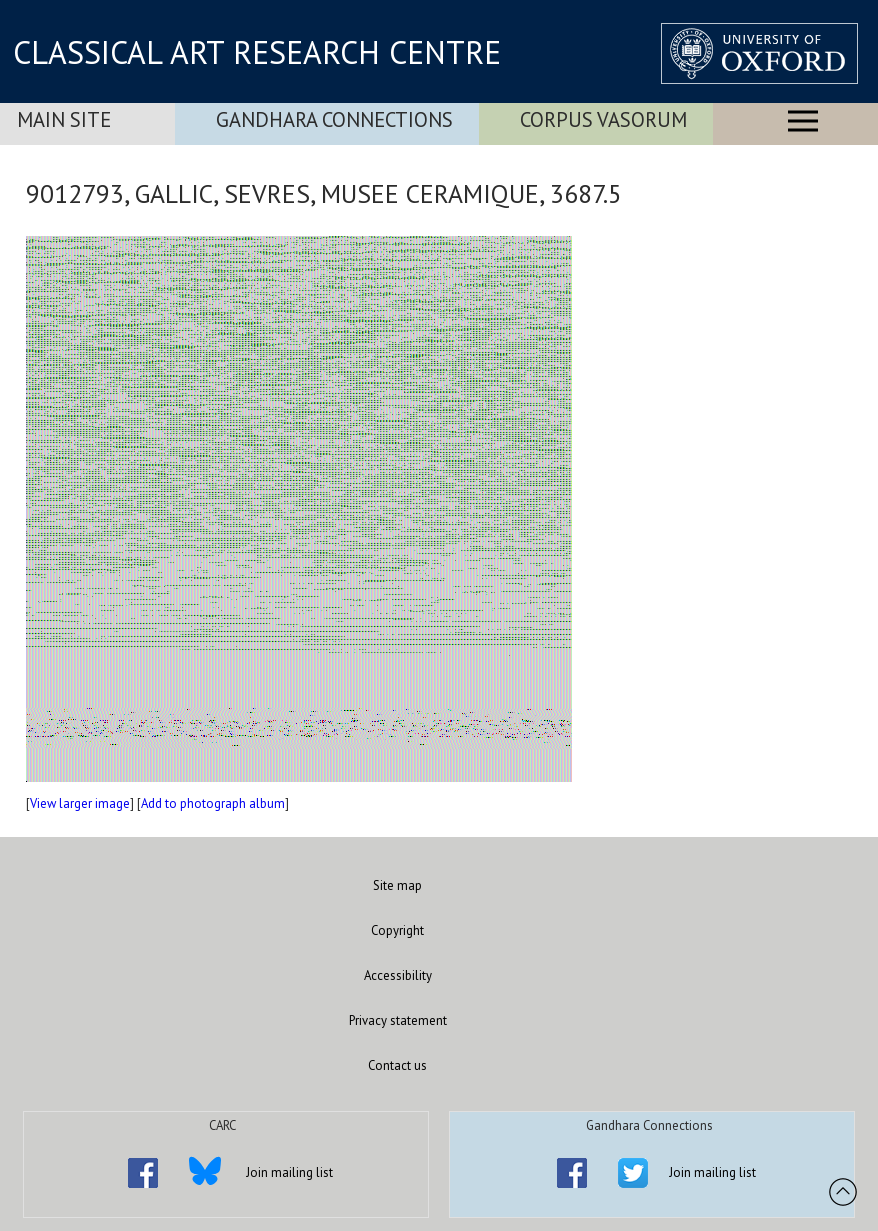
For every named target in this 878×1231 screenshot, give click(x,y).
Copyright (397, 930)
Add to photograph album (213, 803)
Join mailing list (289, 1172)
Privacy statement (398, 1020)
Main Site (64, 119)
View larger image (80, 803)
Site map (397, 885)
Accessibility (398, 975)
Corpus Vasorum (603, 119)
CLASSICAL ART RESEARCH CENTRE (257, 52)
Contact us (397, 1065)
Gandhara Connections (334, 119)
